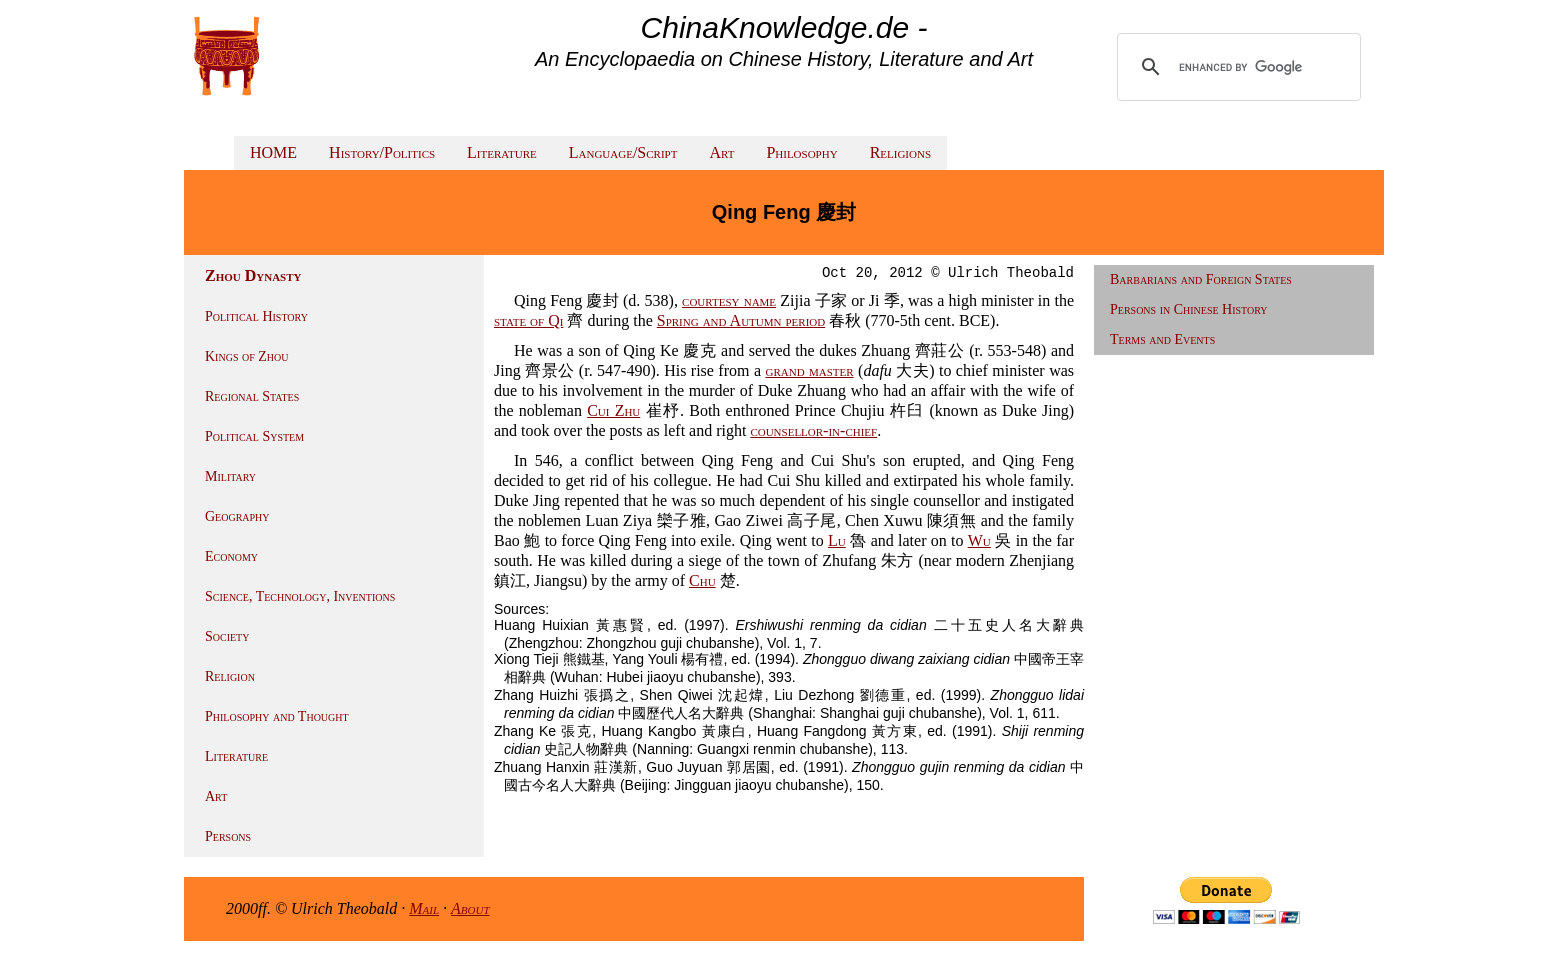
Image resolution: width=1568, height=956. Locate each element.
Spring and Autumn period (741, 320)
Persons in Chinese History (1189, 309)
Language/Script (623, 152)
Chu (702, 580)
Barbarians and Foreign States (1201, 279)
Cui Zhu (613, 410)
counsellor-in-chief (813, 430)
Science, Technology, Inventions (300, 596)
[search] (1241, 67)
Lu (837, 540)
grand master (809, 370)
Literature (502, 152)
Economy (231, 556)
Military (230, 476)
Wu (979, 540)
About (470, 908)
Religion (230, 676)
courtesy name (729, 300)
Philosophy (801, 152)
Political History (256, 316)
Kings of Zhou (246, 356)
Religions (900, 152)
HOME (273, 152)
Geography (237, 516)
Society (227, 636)
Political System (254, 436)
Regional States (252, 396)
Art (721, 152)
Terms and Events (1162, 339)
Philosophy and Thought (277, 716)
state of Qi (528, 320)
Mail (424, 908)
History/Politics (382, 152)
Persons (228, 836)
